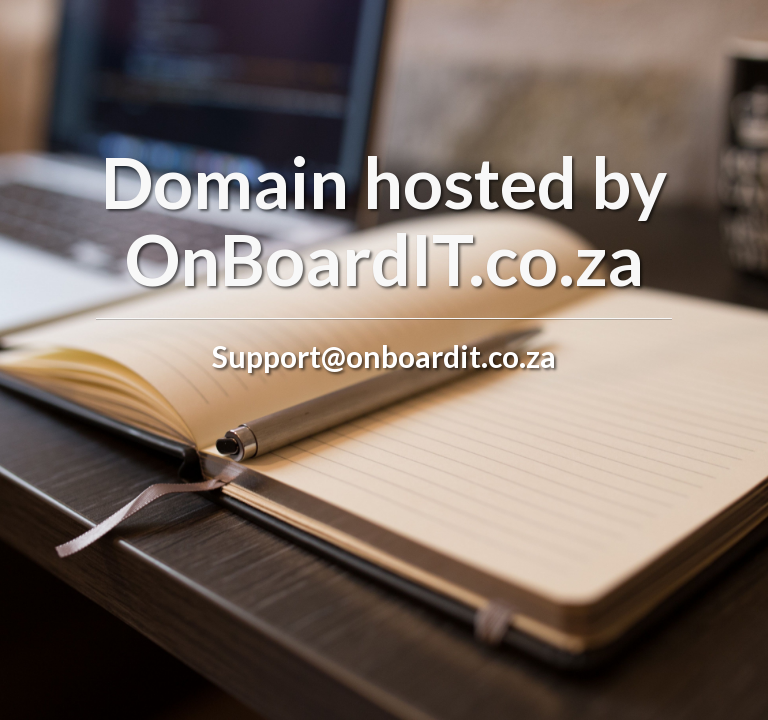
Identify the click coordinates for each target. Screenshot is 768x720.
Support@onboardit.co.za (384, 356)
